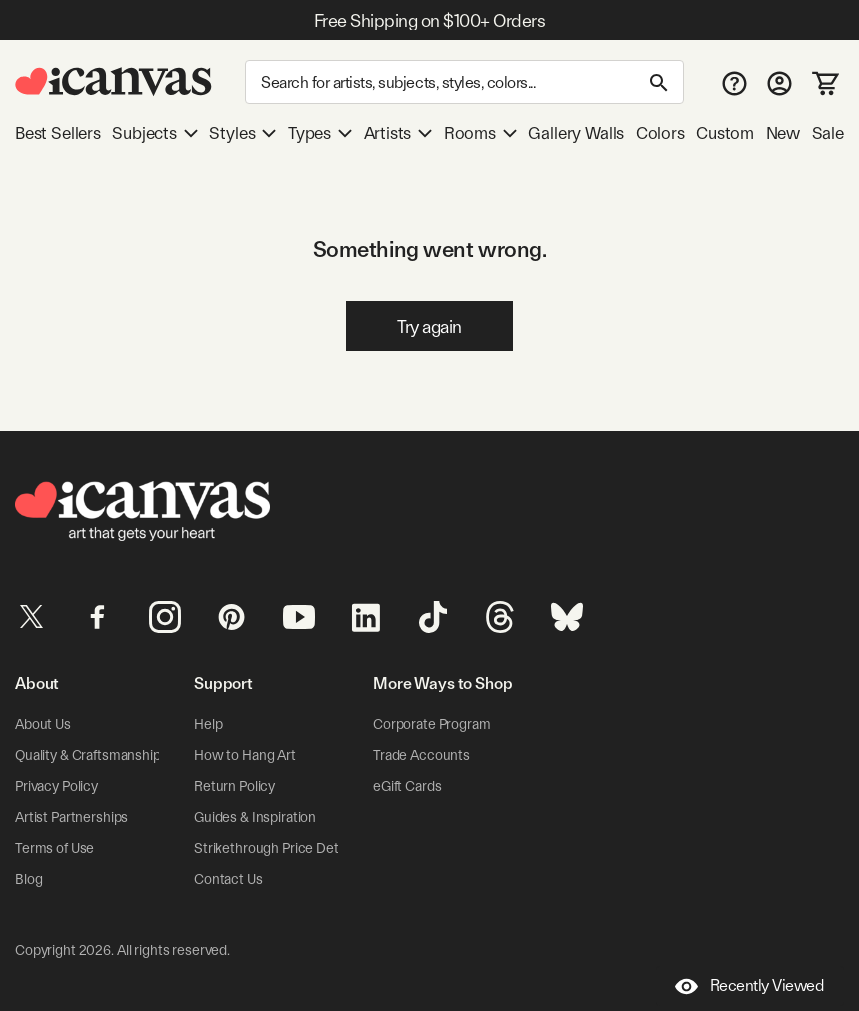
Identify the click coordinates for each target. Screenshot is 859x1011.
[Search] (464, 82)
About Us (43, 724)
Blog (28, 879)
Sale (828, 133)
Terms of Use (54, 848)
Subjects (155, 133)
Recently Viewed (749, 986)
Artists (398, 133)
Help (208, 724)
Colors (660, 133)
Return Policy (234, 786)
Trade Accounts (421, 755)
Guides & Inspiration (255, 817)
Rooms (480, 133)
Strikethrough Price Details (276, 848)
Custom (725, 133)
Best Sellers (58, 133)
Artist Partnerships (71, 817)
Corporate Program (432, 724)
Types (320, 133)
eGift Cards (407, 786)
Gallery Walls (576, 133)
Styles (242, 133)
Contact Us (228, 879)
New (783, 133)
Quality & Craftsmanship (88, 755)
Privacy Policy (56, 786)
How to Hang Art (245, 755)
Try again (429, 326)
